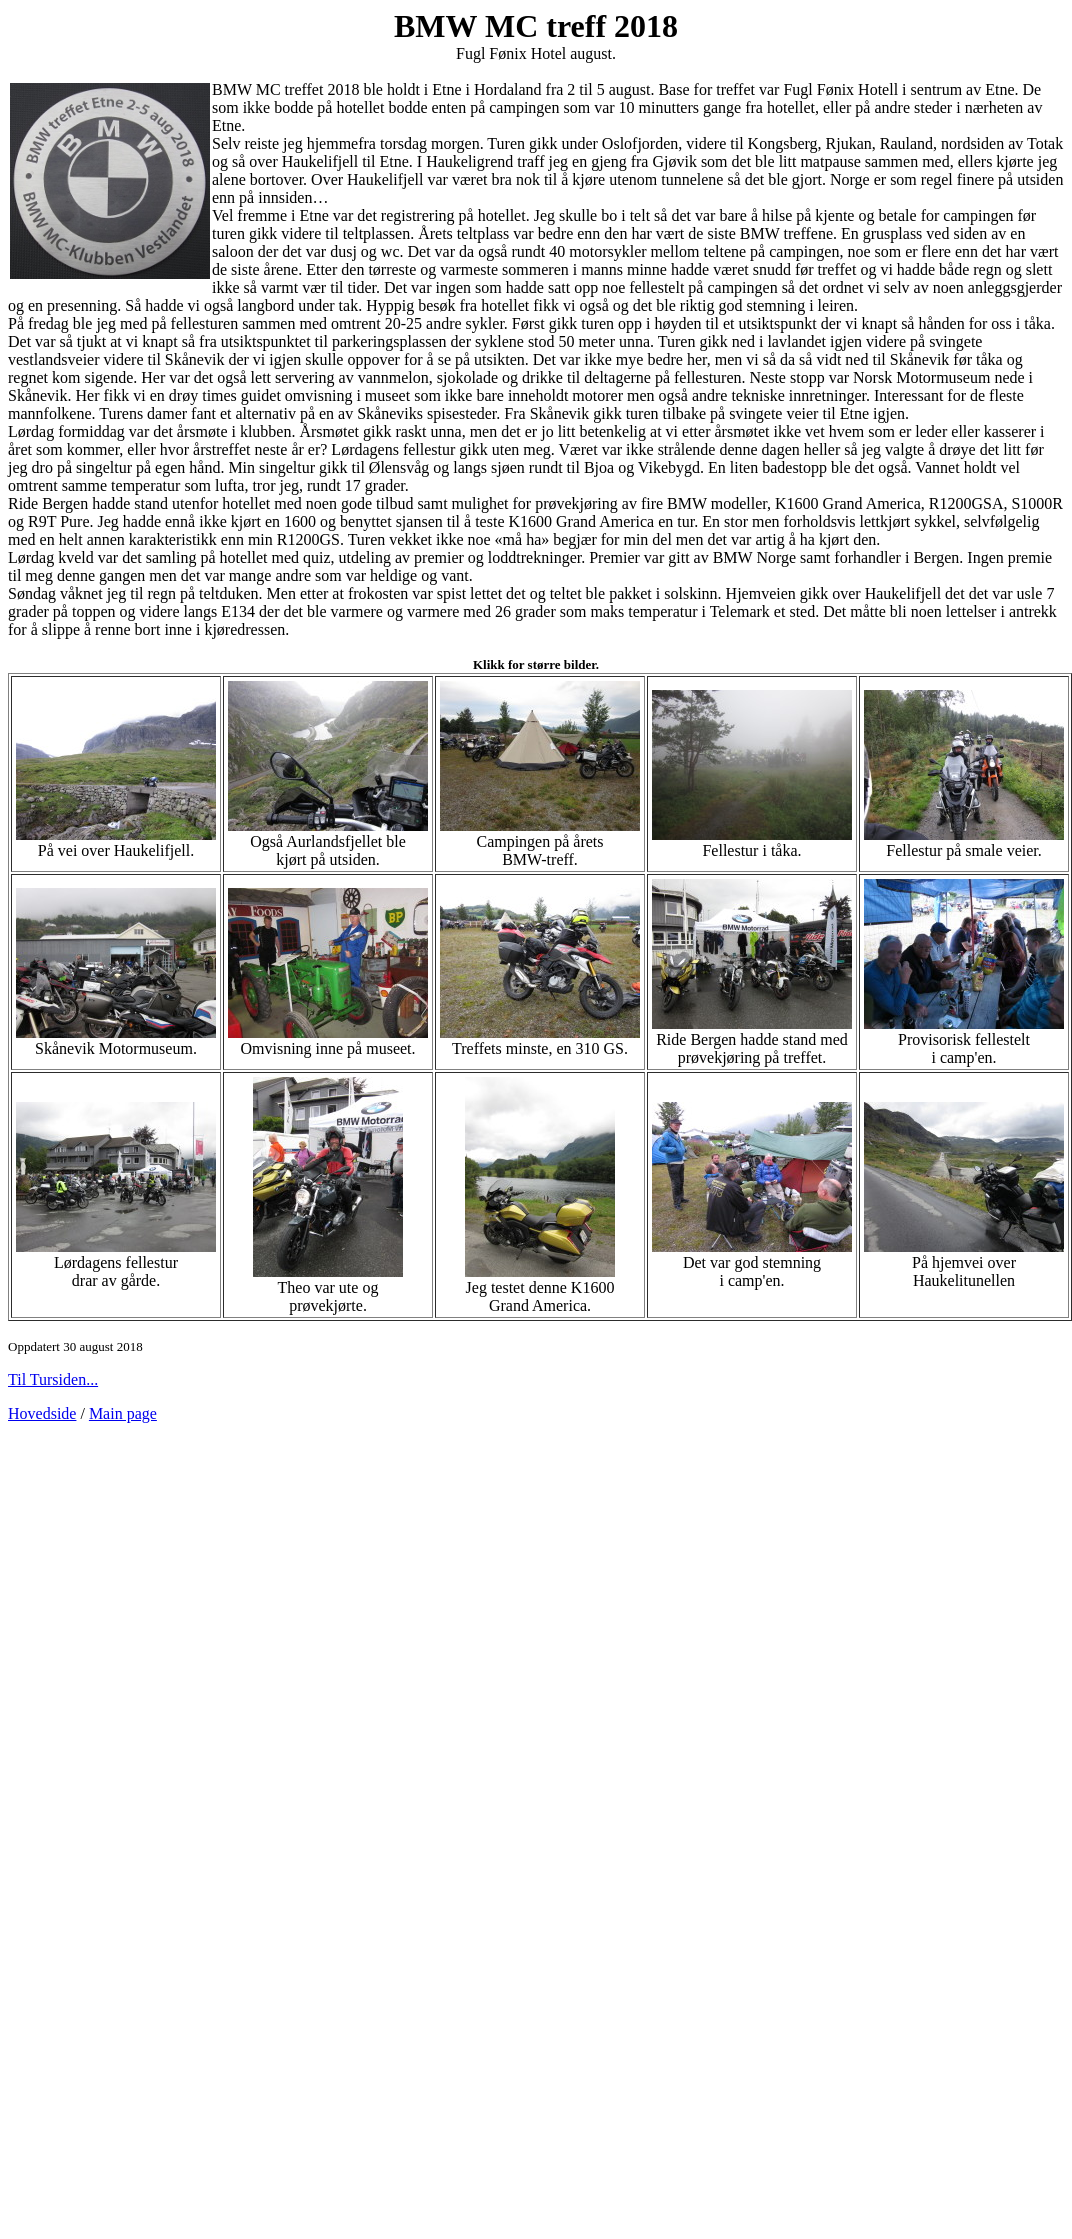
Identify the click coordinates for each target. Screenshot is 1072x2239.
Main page (123, 1413)
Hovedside (42, 1413)
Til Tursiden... (53, 1379)
